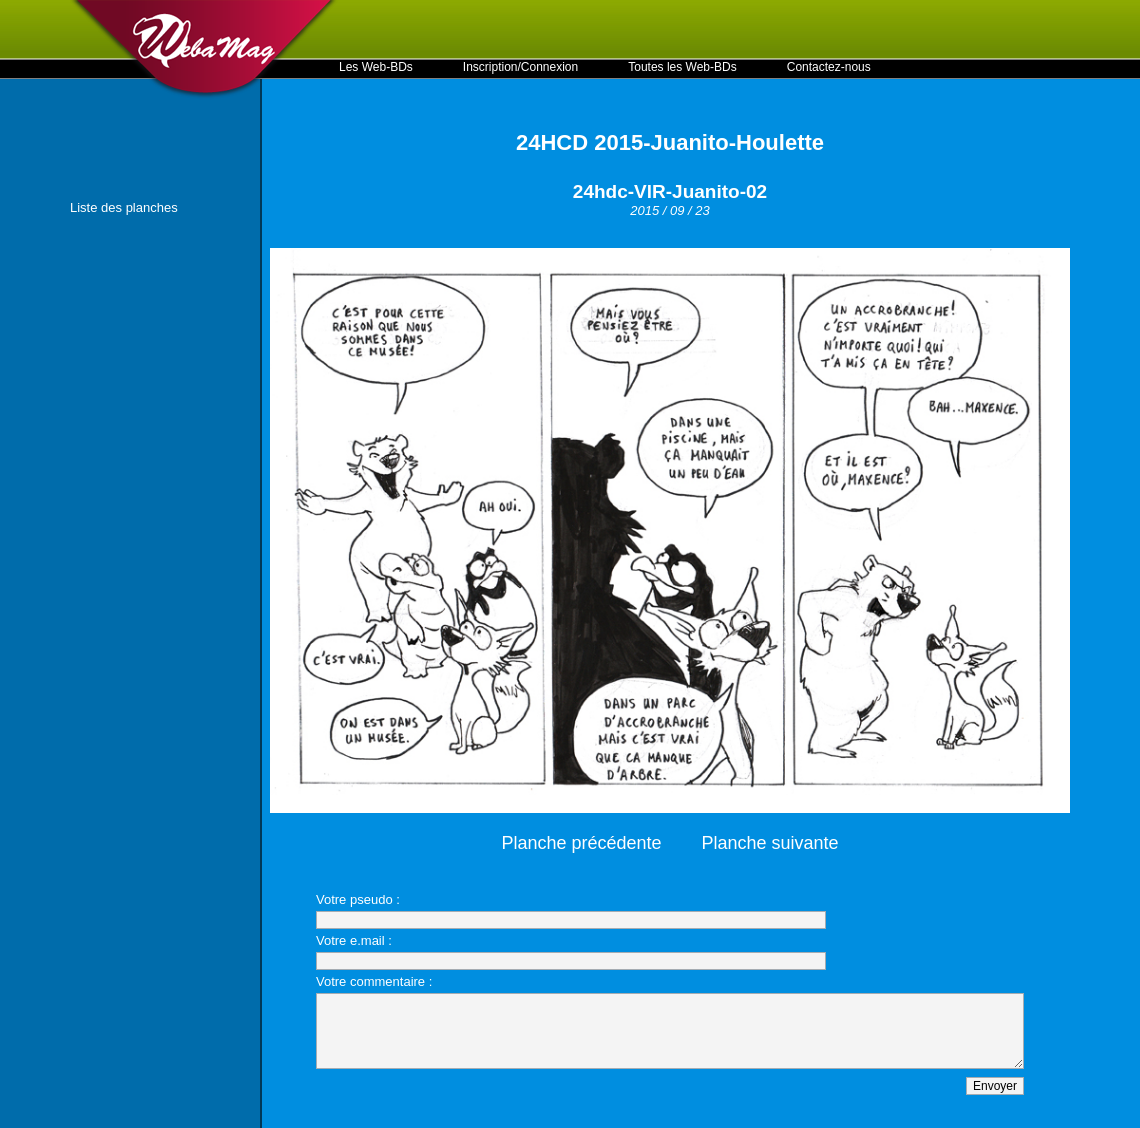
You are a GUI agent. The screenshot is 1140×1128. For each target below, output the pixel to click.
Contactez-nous (829, 67)
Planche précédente (581, 843)
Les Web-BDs (376, 67)
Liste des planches (124, 207)
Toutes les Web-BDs (682, 67)
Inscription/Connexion (520, 67)
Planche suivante (770, 843)
